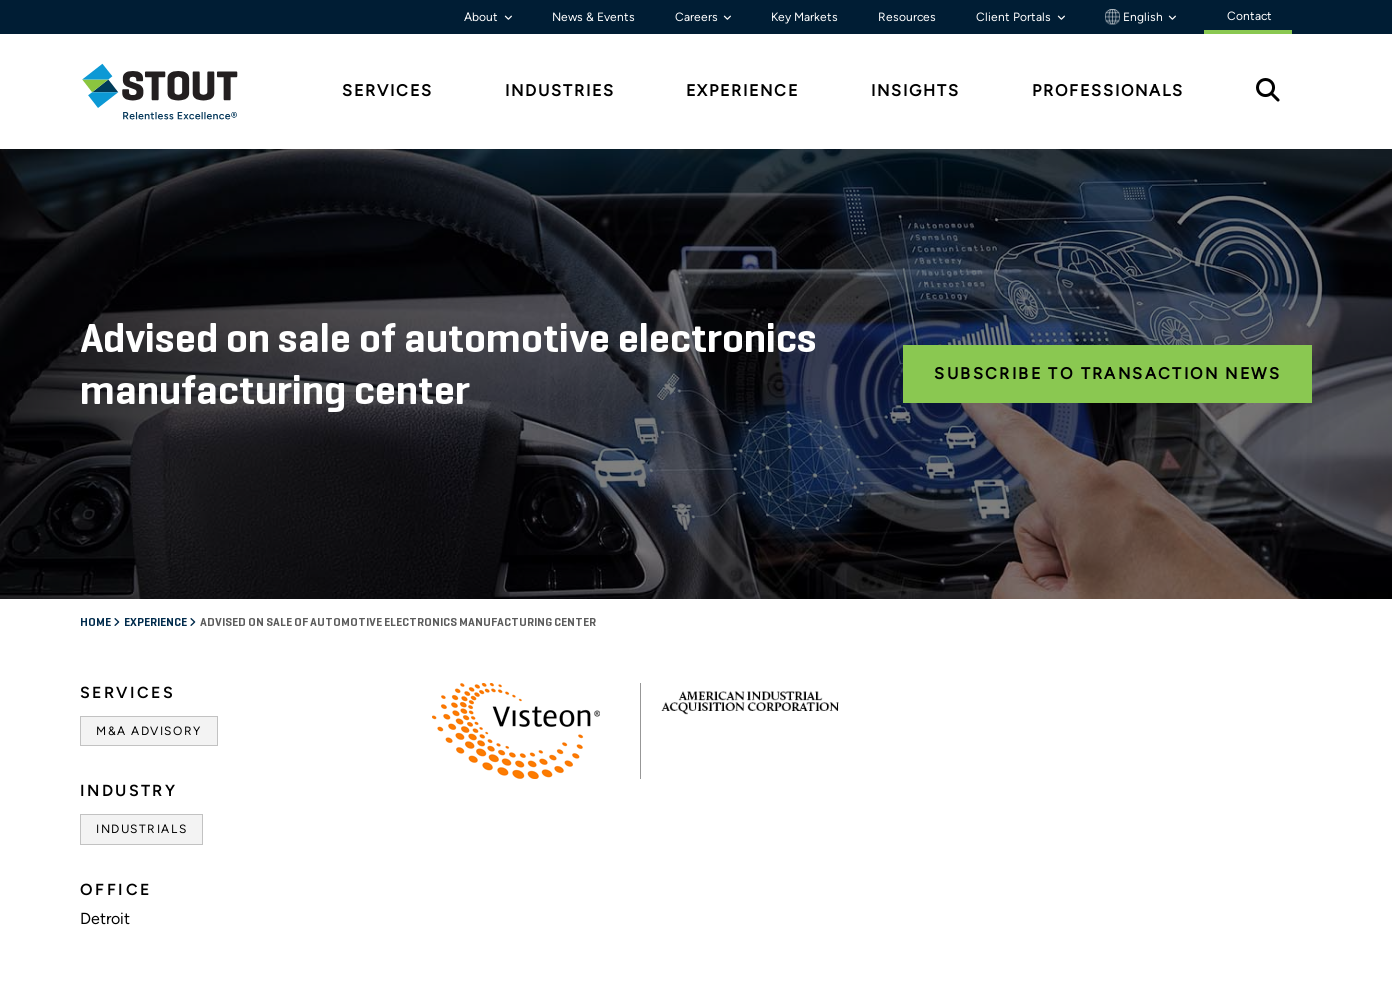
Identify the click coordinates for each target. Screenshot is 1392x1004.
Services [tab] (387, 90)
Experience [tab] (742, 90)
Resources (907, 17)
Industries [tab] (560, 90)
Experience (156, 623)
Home (96, 623)
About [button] (482, 17)
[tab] (175, 91)
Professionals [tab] (1108, 90)
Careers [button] (698, 17)
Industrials (141, 829)
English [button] (1135, 17)
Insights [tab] (915, 90)
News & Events (593, 17)
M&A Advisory (149, 731)
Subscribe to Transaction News (1107, 373)
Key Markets (804, 17)
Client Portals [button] (1015, 17)
